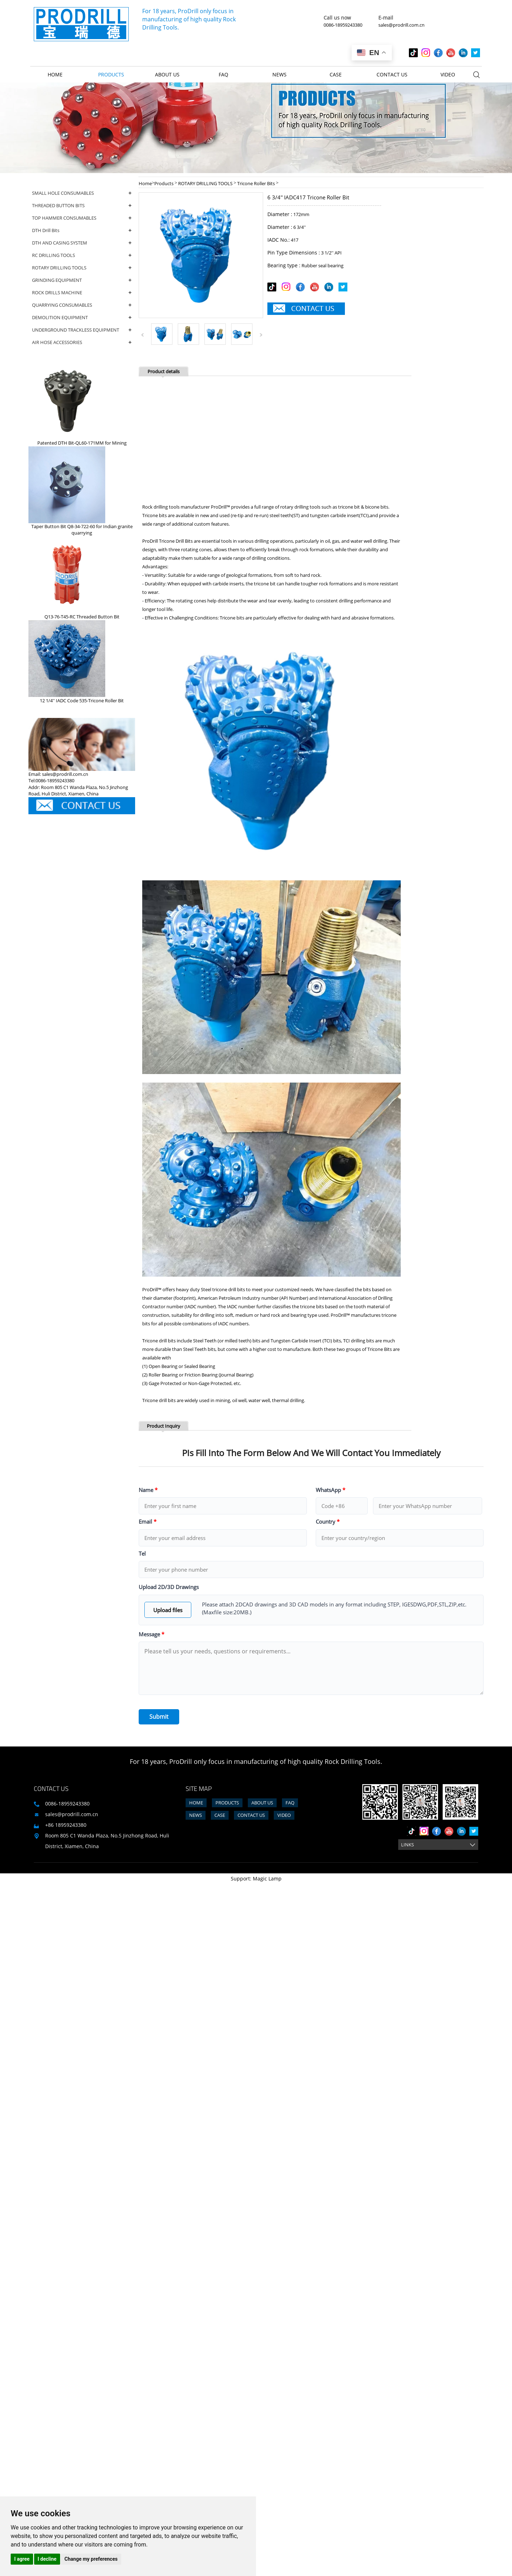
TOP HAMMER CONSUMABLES (82, 218)
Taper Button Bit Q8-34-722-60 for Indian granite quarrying (82, 529)
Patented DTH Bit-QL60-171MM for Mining (82, 443)
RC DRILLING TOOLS (82, 255)
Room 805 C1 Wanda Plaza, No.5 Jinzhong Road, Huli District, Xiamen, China (107, 1841)
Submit (159, 1717)
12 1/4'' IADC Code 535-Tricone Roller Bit (82, 700)
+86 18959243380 (65, 1824)
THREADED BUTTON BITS (82, 205)
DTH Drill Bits (82, 230)
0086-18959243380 (343, 25)
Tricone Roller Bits (256, 183)
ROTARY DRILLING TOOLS (82, 268)
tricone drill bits (228, 1289)
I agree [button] (22, 2559)
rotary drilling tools (300, 507)
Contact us (392, 74)
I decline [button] (47, 2559)
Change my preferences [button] (90, 2559)
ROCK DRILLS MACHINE (82, 292)
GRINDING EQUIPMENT (82, 280)
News (279, 74)
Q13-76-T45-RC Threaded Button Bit (81, 616)
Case (336, 74)
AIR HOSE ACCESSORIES (82, 342)
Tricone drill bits (159, 1340)
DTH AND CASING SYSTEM (82, 243)
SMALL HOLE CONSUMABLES (82, 193)
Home (55, 74)
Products (111, 74)
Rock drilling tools (161, 507)
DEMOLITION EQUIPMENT (82, 317)
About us (167, 74)
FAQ (223, 74)
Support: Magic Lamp (256, 1878)
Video (448, 74)
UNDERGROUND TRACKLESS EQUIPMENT (82, 330)
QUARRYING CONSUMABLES (82, 305)
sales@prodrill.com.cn (401, 25)
